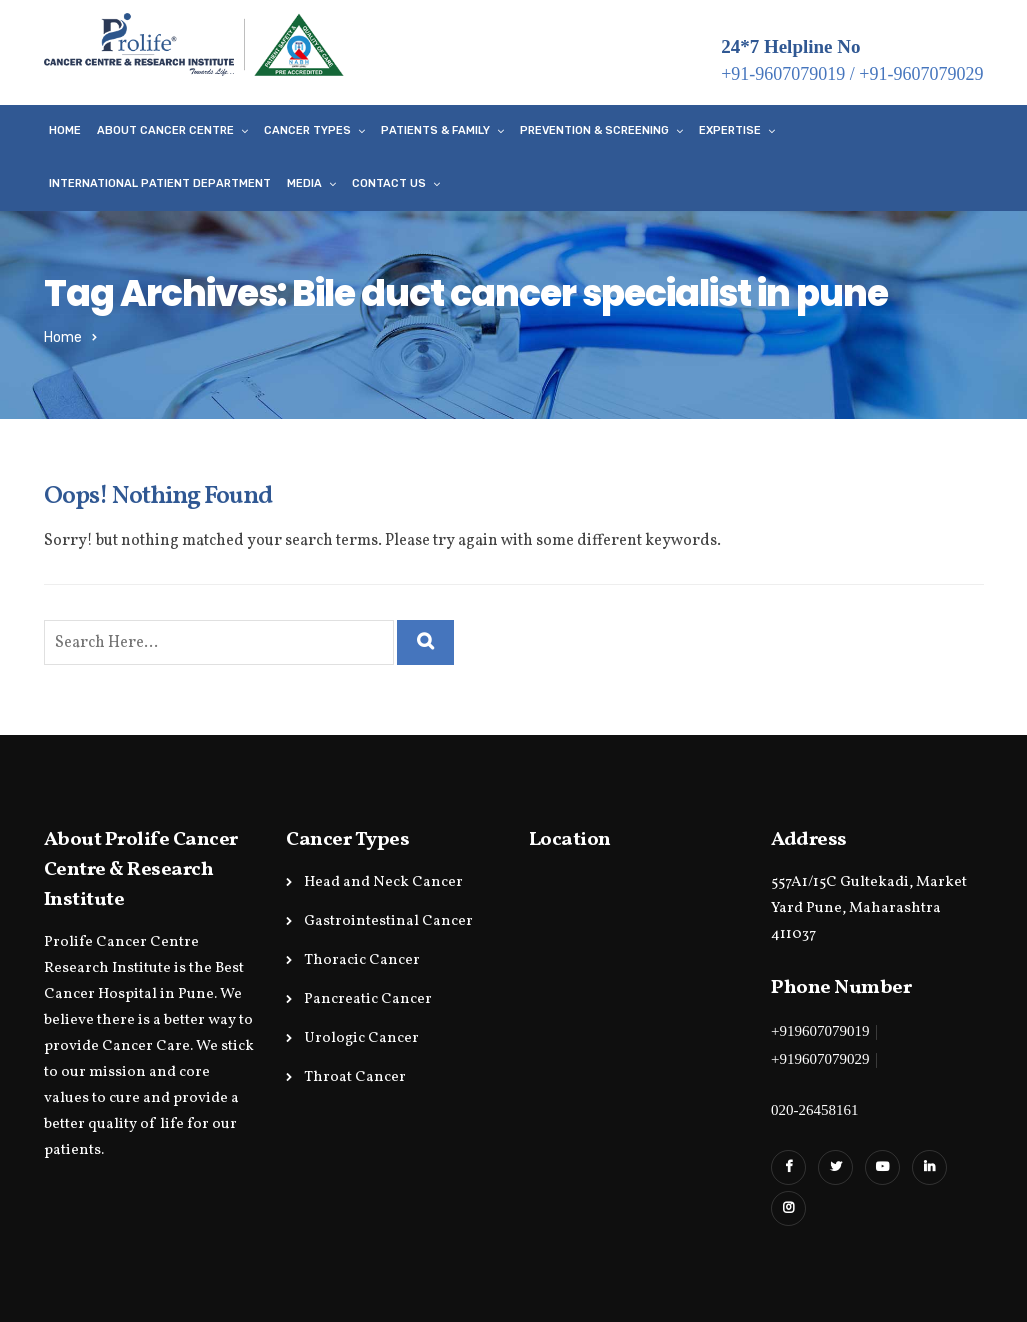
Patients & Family (435, 130)
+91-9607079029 (921, 74)
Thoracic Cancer (362, 960)
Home (65, 130)
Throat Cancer (355, 1077)
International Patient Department (160, 183)
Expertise (730, 130)
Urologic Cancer (361, 1038)
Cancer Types (307, 130)
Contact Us (389, 183)
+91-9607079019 (783, 74)
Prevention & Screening (594, 130)
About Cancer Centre (165, 130)
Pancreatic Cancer (368, 999)
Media (304, 183)
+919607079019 (820, 1031)
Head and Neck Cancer (383, 882)
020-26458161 (815, 1110)
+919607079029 (820, 1059)
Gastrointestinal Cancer (388, 921)
